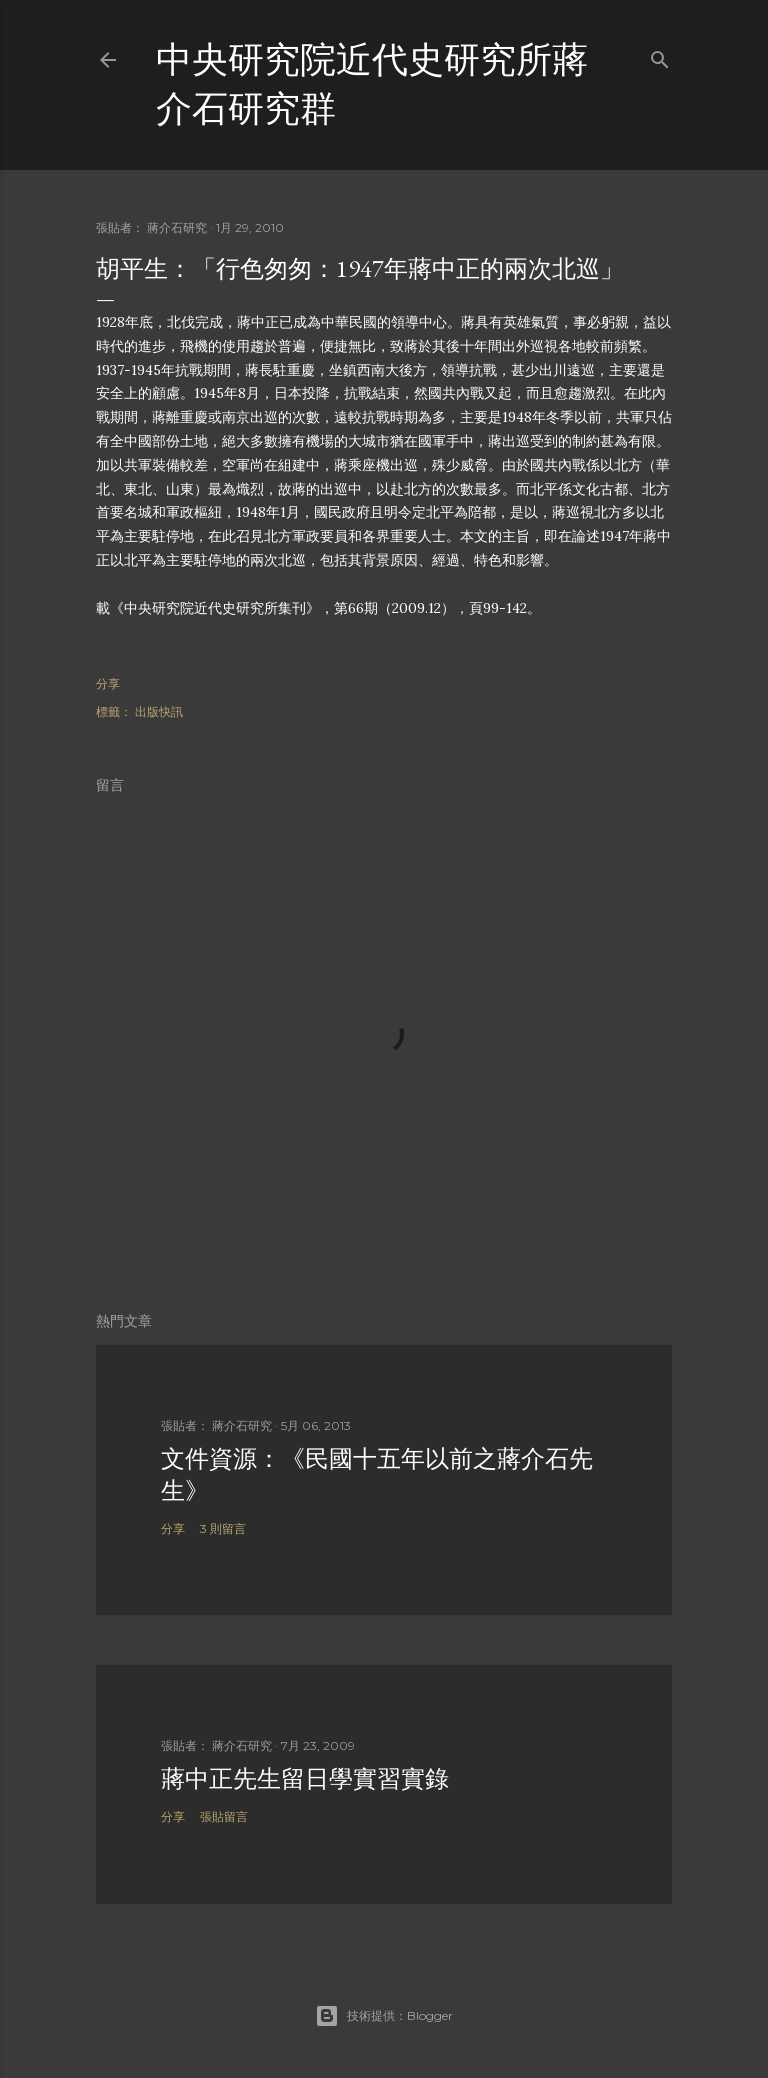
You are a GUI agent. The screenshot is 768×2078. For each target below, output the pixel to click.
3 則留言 (223, 1528)
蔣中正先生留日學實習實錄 (305, 1778)
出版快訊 (159, 711)
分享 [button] (108, 683)
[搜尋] (660, 55)
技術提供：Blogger (384, 2016)
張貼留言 (224, 1816)
